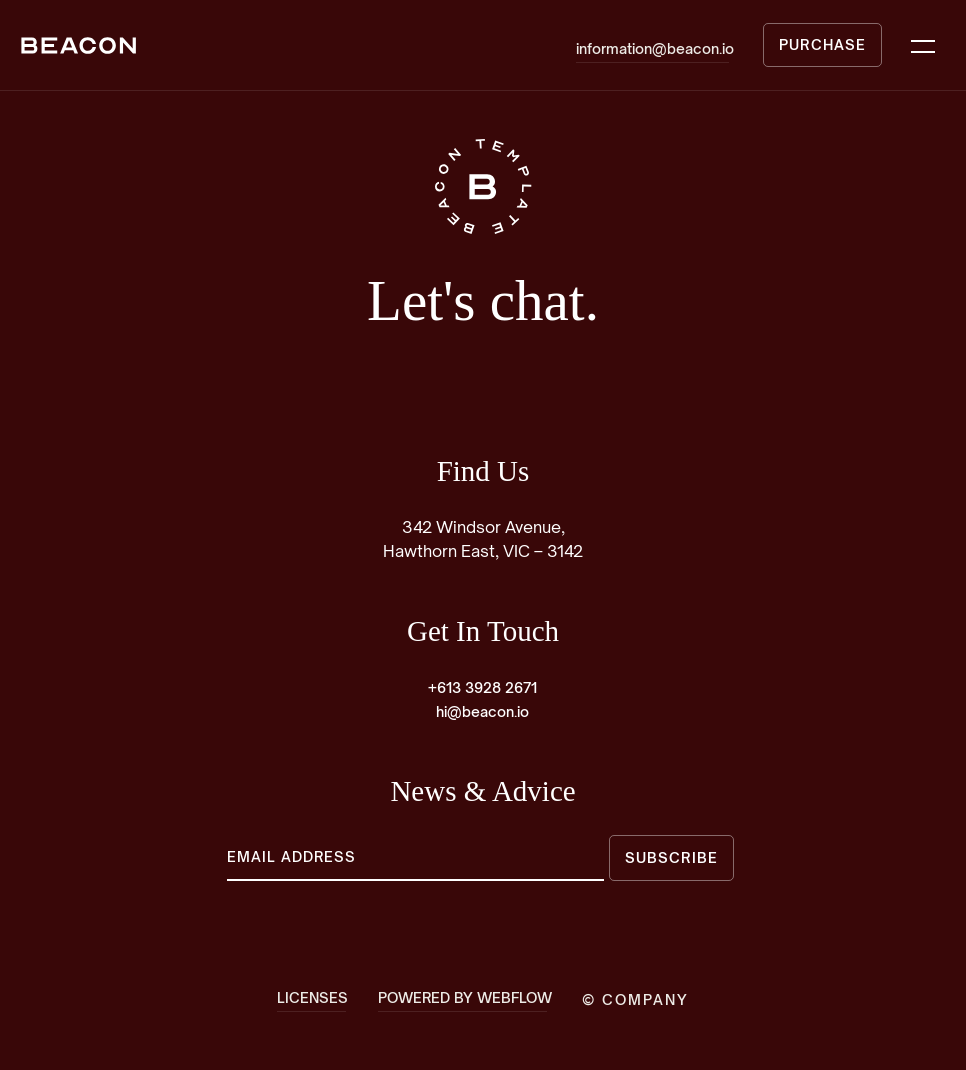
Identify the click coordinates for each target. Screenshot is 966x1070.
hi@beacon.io (482, 711)
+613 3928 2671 (482, 687)
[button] (923, 45)
